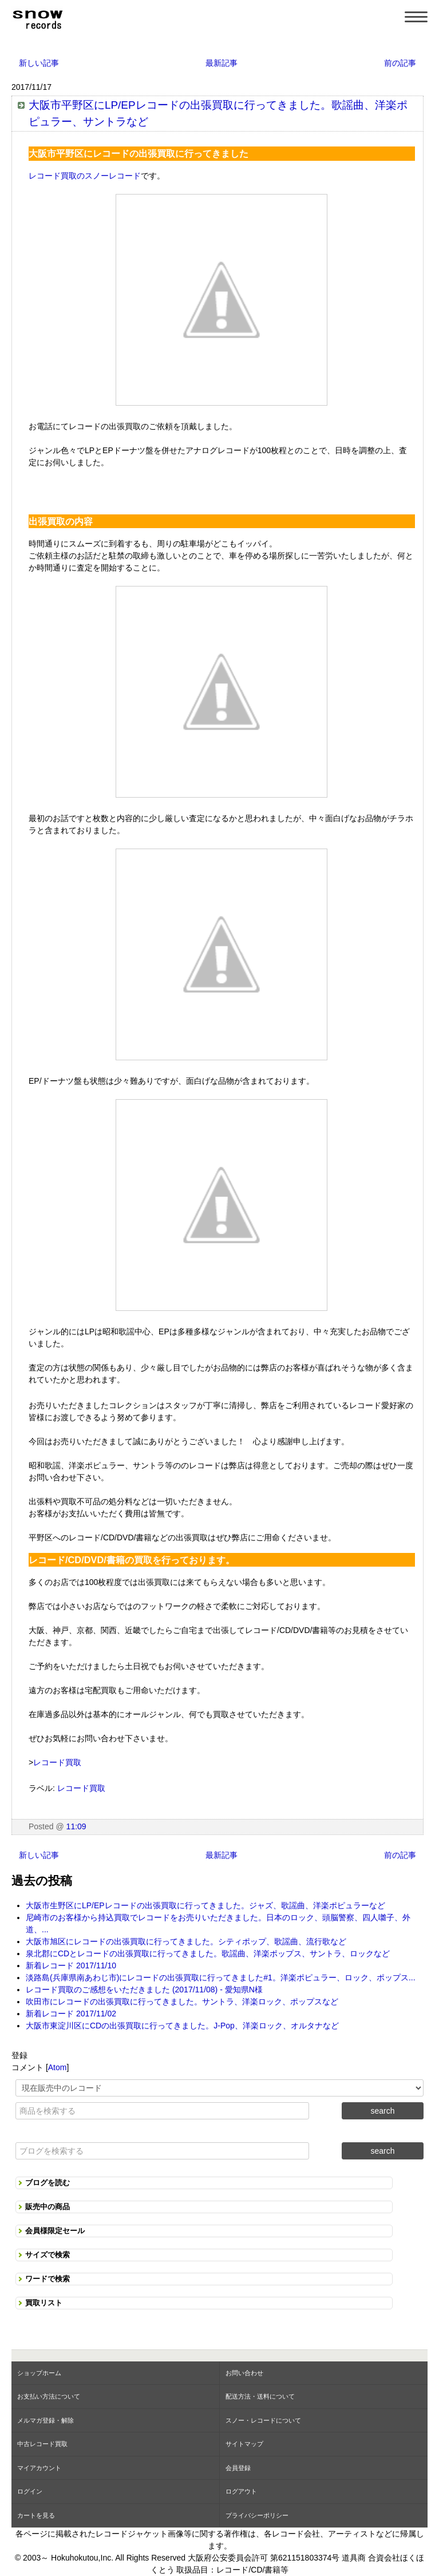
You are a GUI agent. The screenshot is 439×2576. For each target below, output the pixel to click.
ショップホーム (39, 2372)
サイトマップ (244, 2443)
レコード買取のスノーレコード (85, 175)
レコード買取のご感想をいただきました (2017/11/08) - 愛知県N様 (144, 1989)
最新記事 (221, 63)
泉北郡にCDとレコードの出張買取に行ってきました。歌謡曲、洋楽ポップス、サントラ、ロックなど (208, 1953)
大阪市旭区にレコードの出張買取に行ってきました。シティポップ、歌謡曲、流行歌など (186, 1941)
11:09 (76, 1826)
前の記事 (400, 63)
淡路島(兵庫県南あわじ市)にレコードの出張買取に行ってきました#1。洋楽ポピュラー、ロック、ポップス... (221, 1977)
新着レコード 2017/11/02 (71, 2013)
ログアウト (241, 2491)
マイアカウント (39, 2467)
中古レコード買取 (42, 2443)
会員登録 (238, 2467)
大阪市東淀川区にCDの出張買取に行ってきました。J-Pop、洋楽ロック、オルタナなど (182, 2025)
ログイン (29, 2491)
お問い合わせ (244, 2372)
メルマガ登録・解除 (45, 2420)
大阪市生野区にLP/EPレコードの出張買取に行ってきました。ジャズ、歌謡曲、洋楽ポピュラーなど (205, 1905)
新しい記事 (39, 63)
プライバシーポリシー (257, 2515)
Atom (57, 2067)
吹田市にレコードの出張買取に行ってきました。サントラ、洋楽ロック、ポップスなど (182, 2001)
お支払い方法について (48, 2396)
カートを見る (36, 2515)
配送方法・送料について (260, 2396)
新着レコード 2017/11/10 (71, 1965)
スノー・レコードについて (263, 2420)
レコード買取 (57, 1762)
